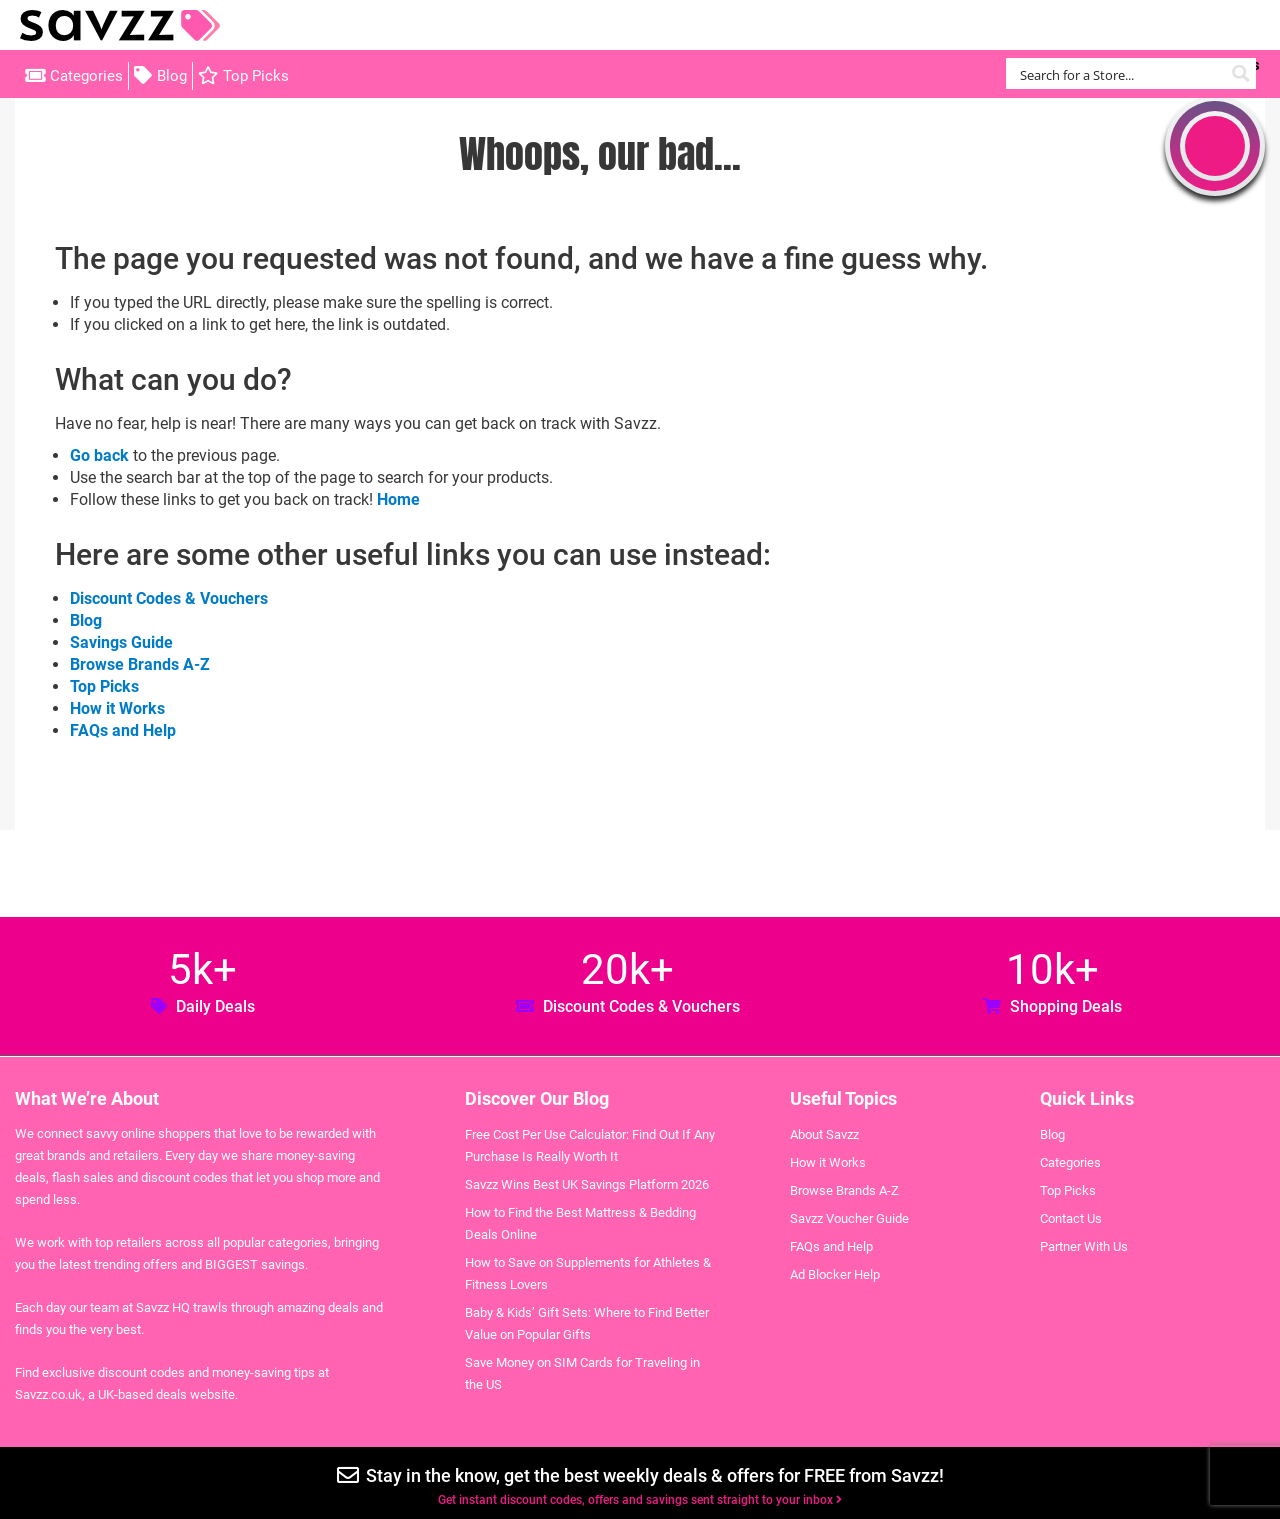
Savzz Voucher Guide (849, 1218)
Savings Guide (121, 642)
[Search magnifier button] (1240, 73)
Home (398, 499)
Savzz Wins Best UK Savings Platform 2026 (587, 1184)
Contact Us (1071, 1218)
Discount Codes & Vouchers (169, 598)
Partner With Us (1084, 1246)
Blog (172, 76)
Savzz (120, 25)
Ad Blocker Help (835, 1274)
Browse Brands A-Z (140, 664)
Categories (86, 76)
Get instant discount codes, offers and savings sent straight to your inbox (640, 1500)
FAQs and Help (123, 730)
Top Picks (256, 76)
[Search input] (1119, 73)
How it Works (117, 708)
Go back (99, 455)
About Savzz (824, 1134)
